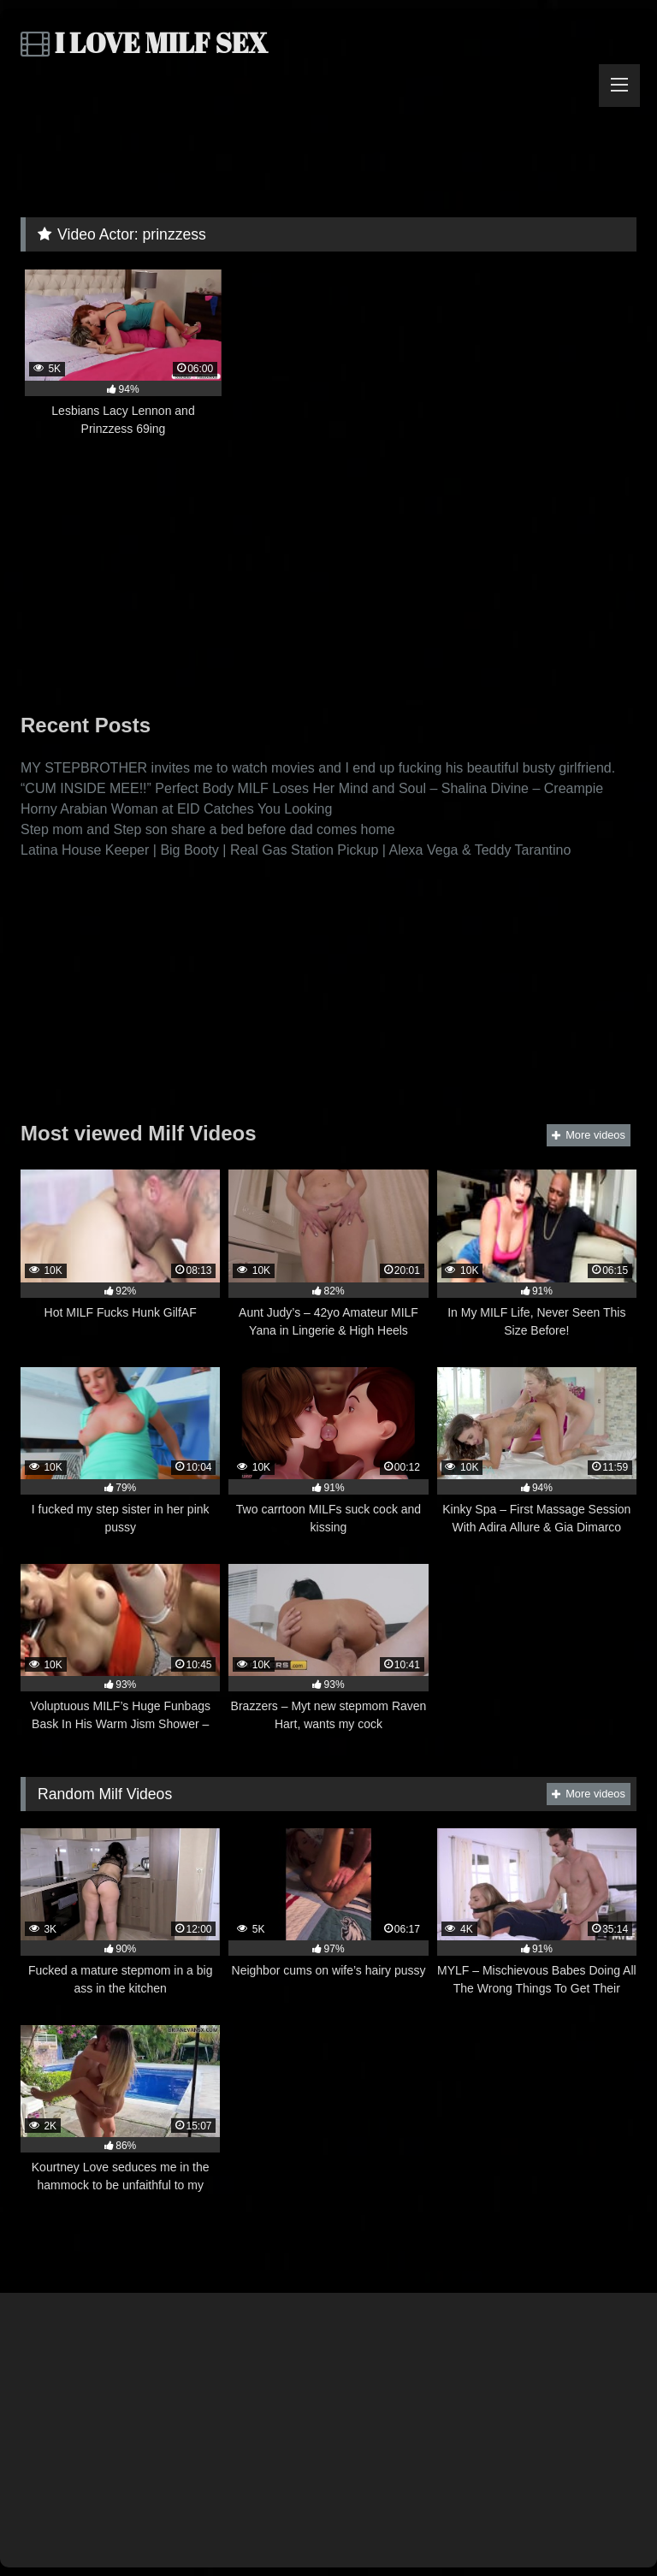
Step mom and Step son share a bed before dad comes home (208, 829)
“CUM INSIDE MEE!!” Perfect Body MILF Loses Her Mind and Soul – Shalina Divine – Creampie (312, 788)
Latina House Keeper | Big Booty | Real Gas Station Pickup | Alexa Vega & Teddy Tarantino (296, 850)
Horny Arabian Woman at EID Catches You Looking (176, 809)
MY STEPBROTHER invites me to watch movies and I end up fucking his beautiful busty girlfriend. (318, 768)
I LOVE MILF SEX (144, 42)
